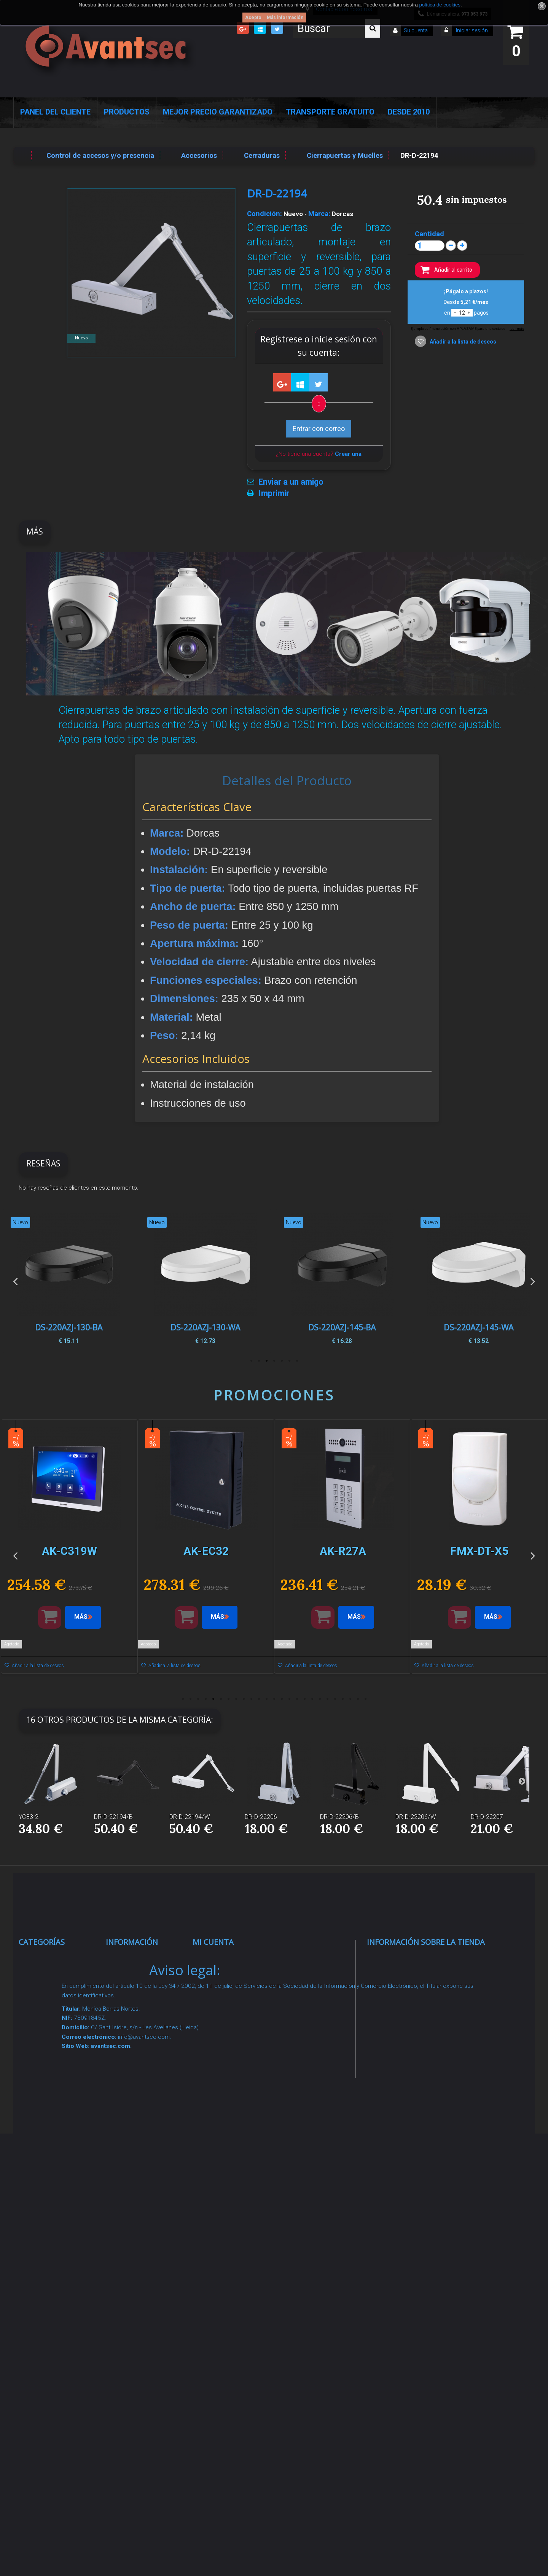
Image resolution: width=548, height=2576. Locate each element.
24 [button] (358, 1699)
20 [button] (327, 1699)
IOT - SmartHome (55, 2226)
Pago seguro (134, 2055)
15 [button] (289, 1699)
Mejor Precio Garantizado (217, 111)
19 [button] (319, 1699)
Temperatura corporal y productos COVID (54, 2293)
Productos (127, 111)
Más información (285, 17)
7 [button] (251, 1361)
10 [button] (251, 1699)
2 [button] (289, 1361)
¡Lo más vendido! (140, 2007)
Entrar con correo (319, 429)
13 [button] (274, 1699)
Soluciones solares (57, 2159)
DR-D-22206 (261, 1816)
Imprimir (273, 493)
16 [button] (297, 1699)
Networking (45, 2025)
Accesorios (44, 2207)
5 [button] (266, 1361)
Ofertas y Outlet (51, 2264)
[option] (478, 1281)
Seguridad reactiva (56, 2111)
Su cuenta (416, 30)
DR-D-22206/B (339, 1816)
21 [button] (335, 1699)
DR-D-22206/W (415, 1816)
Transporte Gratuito (330, 111)
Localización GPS (55, 2044)
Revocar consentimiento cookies (138, 2287)
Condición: (264, 214)
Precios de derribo (142, 2092)
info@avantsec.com (414, 2013)
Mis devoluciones (228, 1977)
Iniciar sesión (471, 30)
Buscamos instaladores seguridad (133, 2199)
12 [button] (266, 1699)
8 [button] (236, 1699)
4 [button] (274, 1361)
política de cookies (439, 5)
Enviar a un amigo (290, 482)
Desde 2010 (409, 111)
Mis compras (221, 1959)
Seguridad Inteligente (60, 1959)
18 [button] (312, 1699)
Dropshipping (135, 2169)
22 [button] (342, 1699)
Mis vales (215, 2063)
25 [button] (365, 1699)
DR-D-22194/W (189, 1816)
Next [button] (533, 1281)
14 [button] (281, 1699)
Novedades (131, 1988)
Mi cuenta (213, 1942)
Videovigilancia (50, 1977)
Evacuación (45, 2362)
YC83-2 (28, 1816)
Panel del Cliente (55, 111)
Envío (122, 2111)
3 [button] (281, 1361)
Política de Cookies (144, 2228)
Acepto (253, 17)
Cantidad (429, 234)
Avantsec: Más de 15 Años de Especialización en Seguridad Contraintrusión (146, 2366)
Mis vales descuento (233, 1996)
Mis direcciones (225, 2015)
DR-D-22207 (487, 1816)
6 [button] (259, 1361)
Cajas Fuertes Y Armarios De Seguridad (51, 2333)
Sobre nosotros (138, 2074)
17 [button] (304, 1699)
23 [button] (350, 1699)
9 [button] (243, 1699)
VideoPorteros (49, 2092)
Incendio (40, 2245)
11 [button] (259, 1699)
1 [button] (297, 1361)
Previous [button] (15, 1281)
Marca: (319, 214)
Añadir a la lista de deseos (462, 342)
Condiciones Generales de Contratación (134, 2141)
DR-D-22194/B (113, 1816)
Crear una (348, 453)
